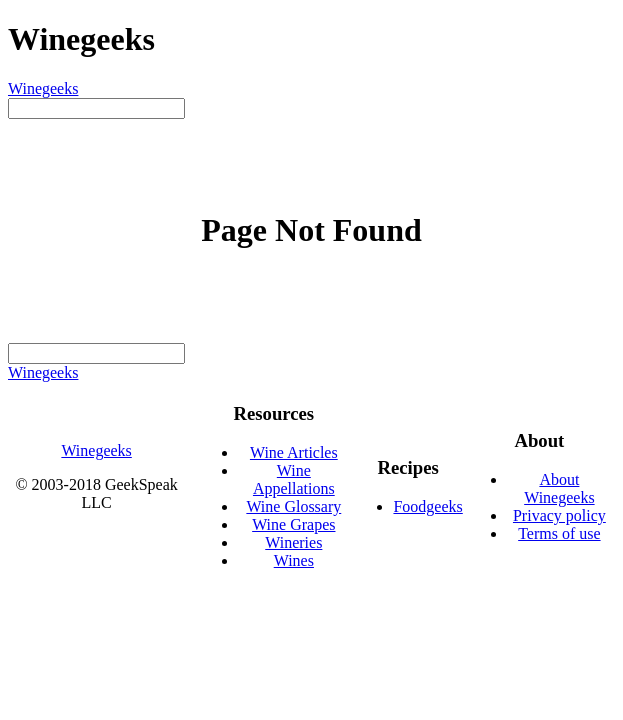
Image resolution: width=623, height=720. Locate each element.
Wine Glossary (293, 506)
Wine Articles (294, 452)
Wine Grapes (293, 524)
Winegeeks (43, 88)
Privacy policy (559, 515)
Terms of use (559, 533)
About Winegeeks (559, 488)
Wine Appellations (294, 479)
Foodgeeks (427, 506)
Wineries (293, 542)
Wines (294, 560)
